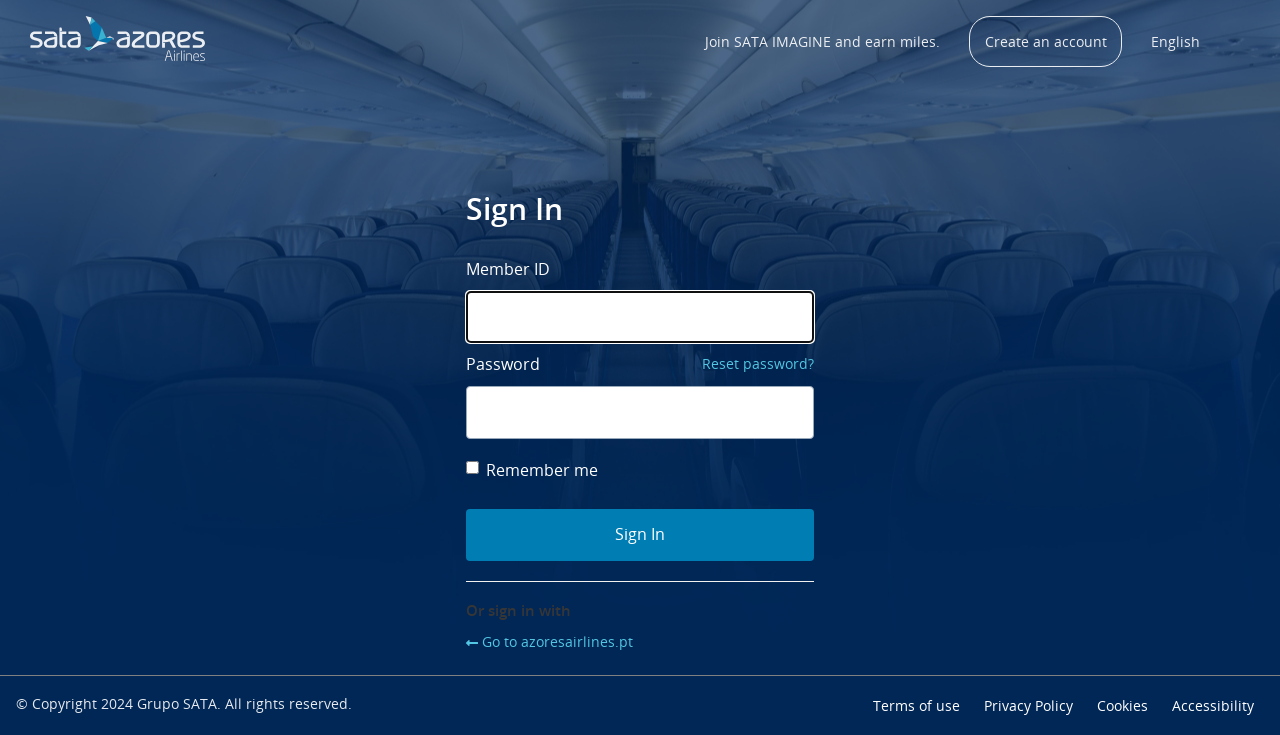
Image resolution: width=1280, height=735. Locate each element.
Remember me (532, 470)
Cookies (1122, 705)
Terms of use (916, 705)
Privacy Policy (1028, 705)
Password (503, 364)
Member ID (508, 269)
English (1175, 41)
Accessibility (1213, 705)
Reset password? (758, 363)
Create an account (1046, 41)
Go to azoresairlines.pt (557, 641)
